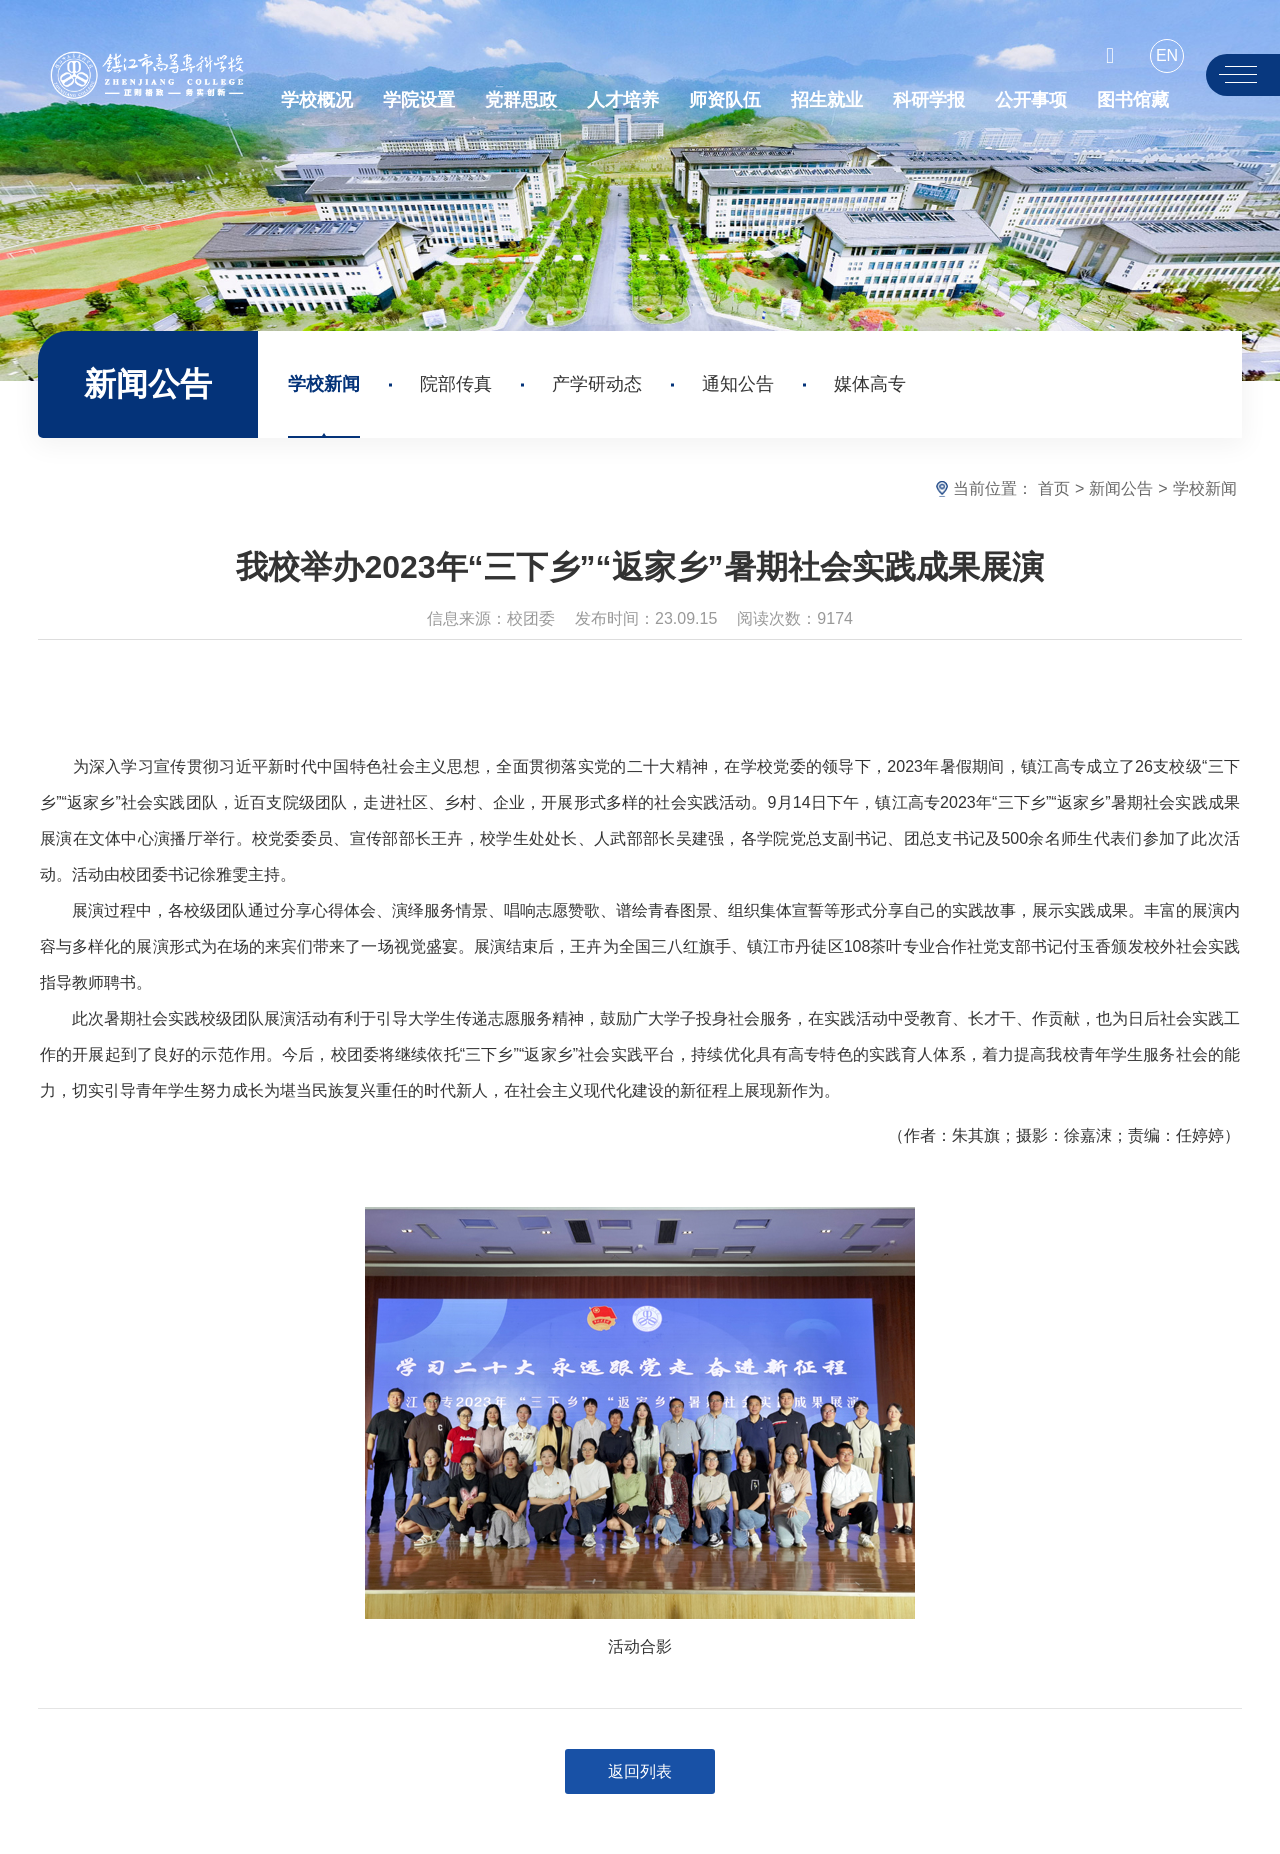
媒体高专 (870, 384)
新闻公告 (1121, 488)
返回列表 (640, 1771)
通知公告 (738, 384)
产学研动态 (597, 384)
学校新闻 (324, 384)
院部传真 (456, 384)
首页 (1054, 488)
